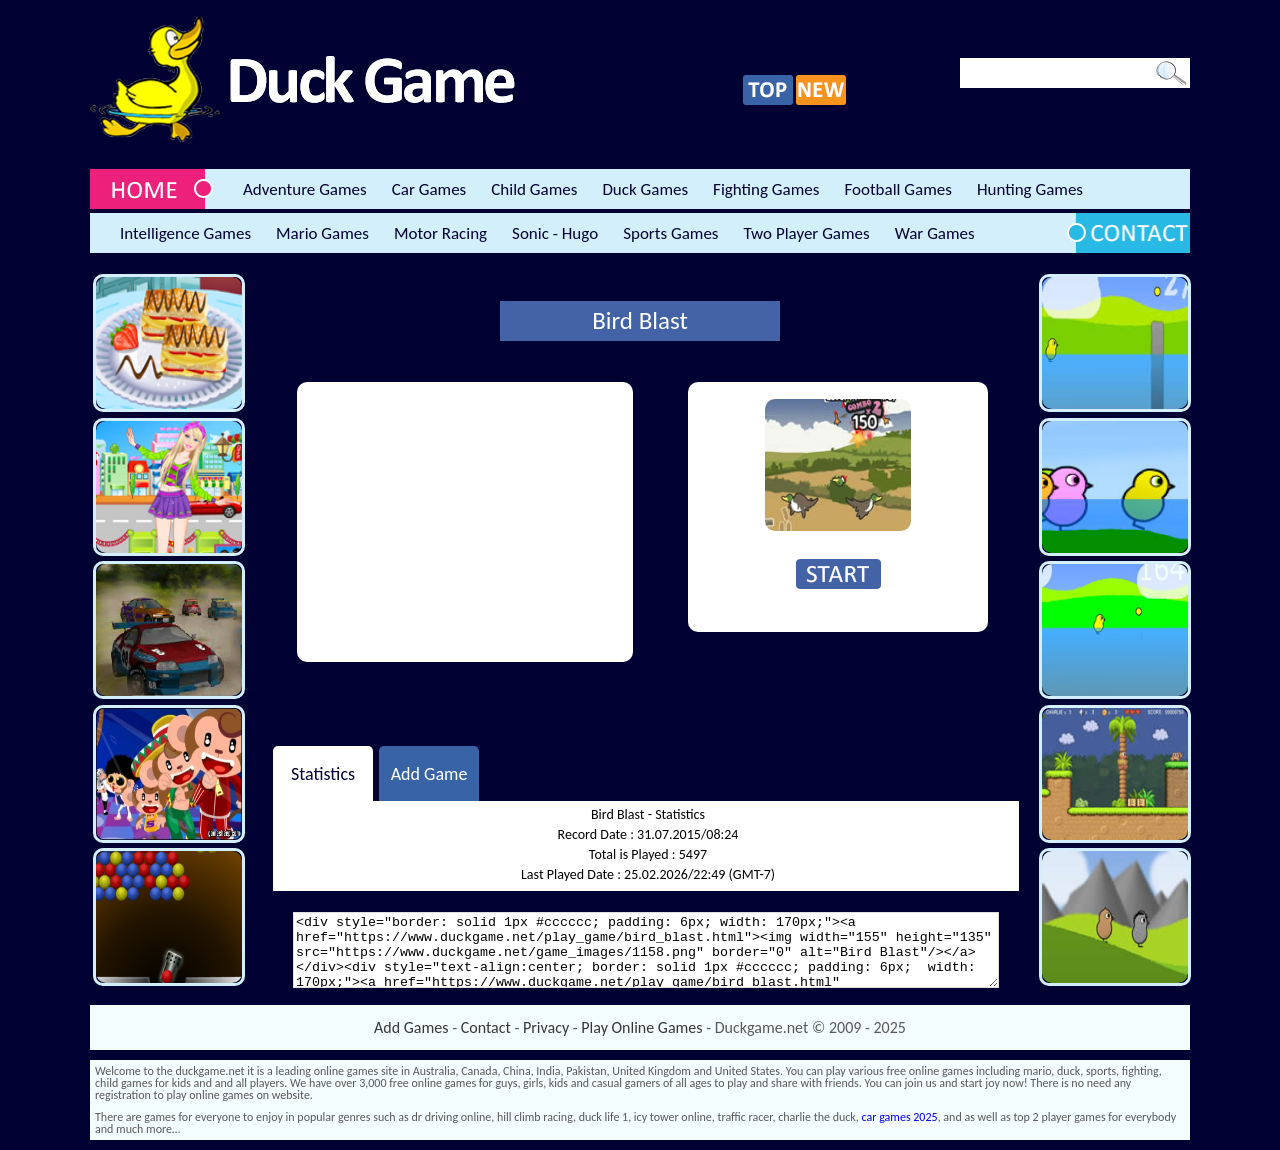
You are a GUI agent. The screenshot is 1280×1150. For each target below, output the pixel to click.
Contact (486, 1027)
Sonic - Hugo (555, 233)
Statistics (323, 773)
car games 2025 (900, 1117)
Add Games (411, 1027)
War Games (935, 233)
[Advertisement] (465, 522)
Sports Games (670, 233)
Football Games (897, 189)
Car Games (429, 189)
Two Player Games (807, 233)
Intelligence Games (185, 233)
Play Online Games (641, 1027)
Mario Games (322, 233)
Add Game (429, 773)
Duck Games (645, 189)
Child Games (534, 189)
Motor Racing (440, 233)
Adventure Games (305, 189)
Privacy (546, 1027)
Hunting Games (1030, 189)
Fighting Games (766, 189)
